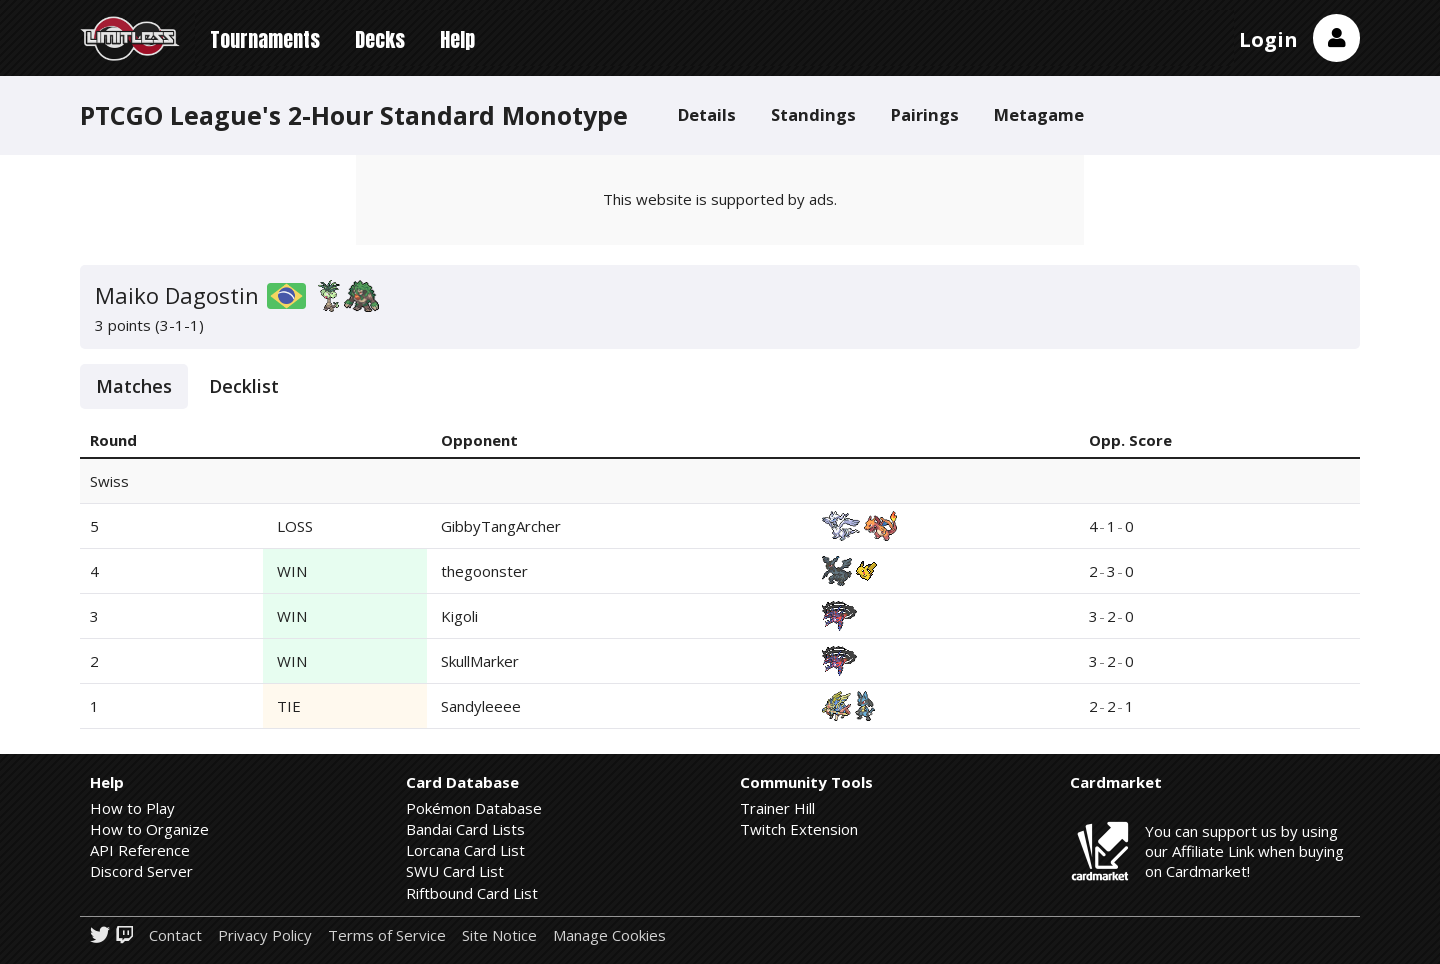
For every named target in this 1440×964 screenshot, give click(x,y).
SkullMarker (480, 661)
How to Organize (149, 829)
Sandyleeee (481, 706)
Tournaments (265, 39)
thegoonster (484, 571)
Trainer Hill (777, 808)
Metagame (1039, 114)
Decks (380, 39)
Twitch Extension (799, 829)
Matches (134, 386)
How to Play (132, 808)
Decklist (244, 386)
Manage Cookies (609, 935)
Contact (175, 935)
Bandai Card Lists (465, 829)
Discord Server (141, 871)
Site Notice (499, 935)
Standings (813, 114)
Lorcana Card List (465, 850)
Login (1268, 39)
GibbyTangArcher (501, 526)
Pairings (925, 114)
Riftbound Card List (472, 893)
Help (457, 39)
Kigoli (459, 616)
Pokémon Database (474, 808)
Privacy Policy (265, 935)
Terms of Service (387, 935)
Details (707, 114)
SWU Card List (455, 871)
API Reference (140, 850)
